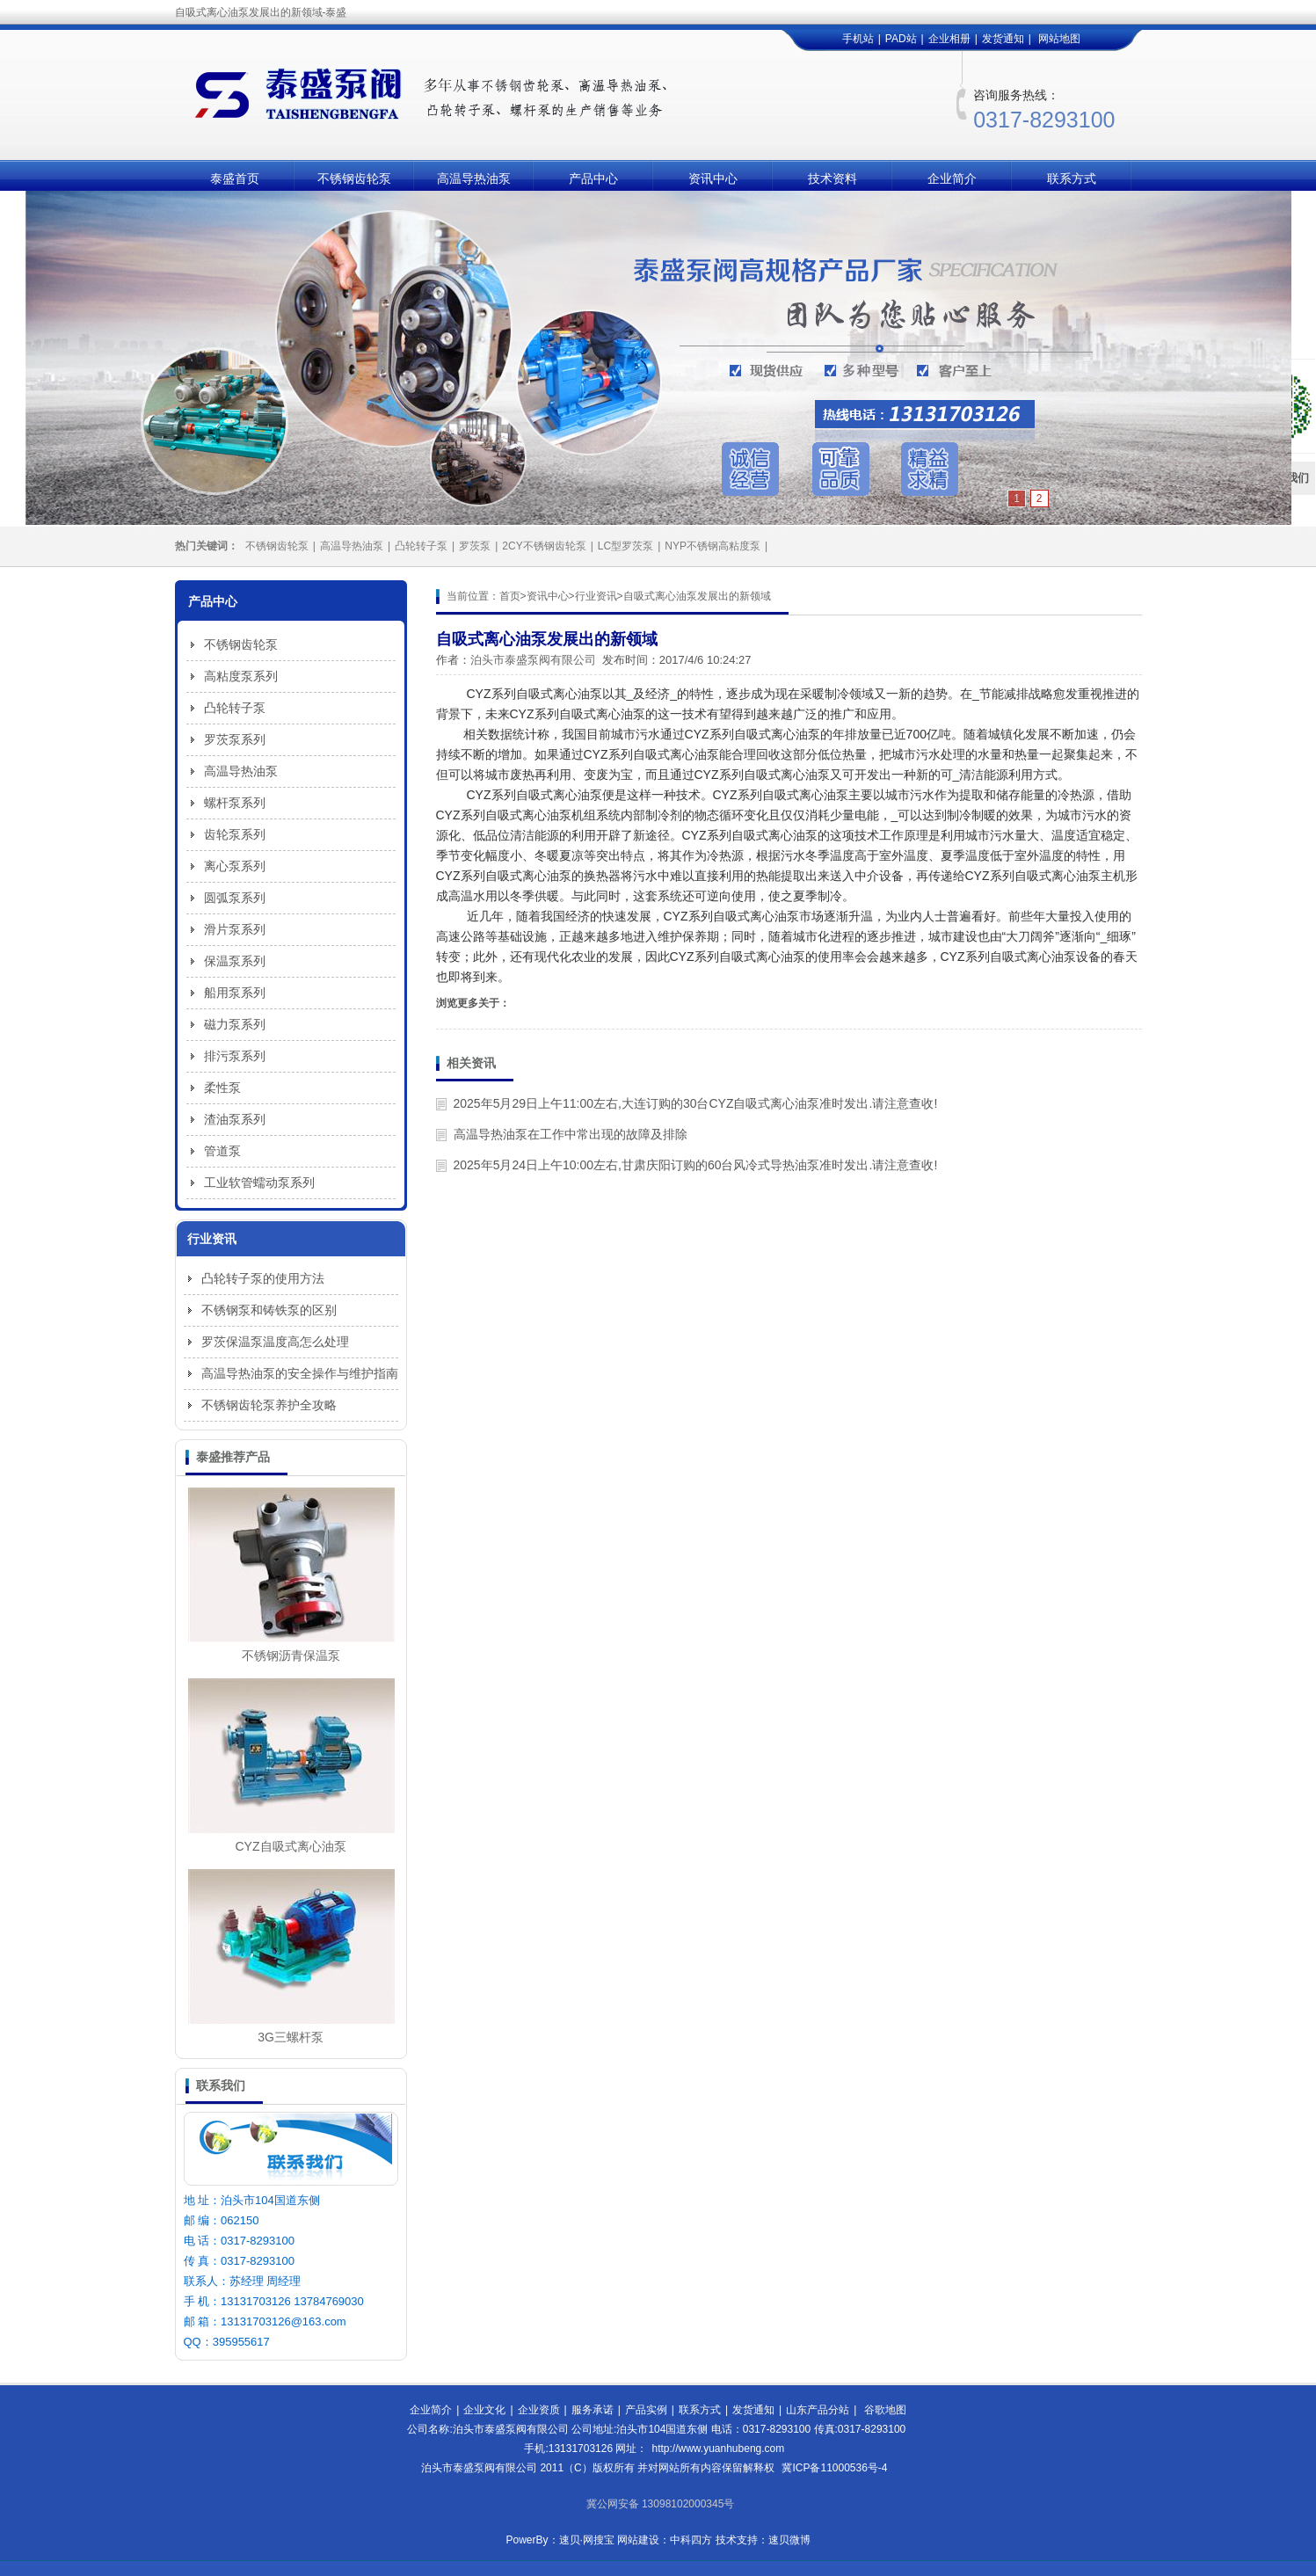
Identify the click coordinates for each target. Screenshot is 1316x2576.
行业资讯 (596, 596)
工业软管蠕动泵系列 (259, 1182)
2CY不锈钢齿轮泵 (543, 546)
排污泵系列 (234, 1056)
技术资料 (832, 178)
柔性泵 (222, 1088)
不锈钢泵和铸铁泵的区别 (269, 1310)
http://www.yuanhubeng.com (717, 2448)
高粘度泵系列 (241, 676)
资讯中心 (713, 178)
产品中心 (593, 178)
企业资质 (539, 2410)
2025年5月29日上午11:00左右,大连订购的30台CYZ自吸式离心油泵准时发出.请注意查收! (696, 1103)
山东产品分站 (817, 2410)
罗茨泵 (475, 546)
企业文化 (484, 2410)
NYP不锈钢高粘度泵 (712, 546)
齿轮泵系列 (234, 834)
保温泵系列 (234, 961)
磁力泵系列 (234, 1024)
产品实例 (646, 2410)
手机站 (858, 39)
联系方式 (1071, 178)
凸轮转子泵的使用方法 (262, 1278)
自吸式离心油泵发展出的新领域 (697, 596)
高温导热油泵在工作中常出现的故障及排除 (570, 1134)
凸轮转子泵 (421, 546)
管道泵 (222, 1151)
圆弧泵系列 (234, 898)
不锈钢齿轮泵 (354, 178)
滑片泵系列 (234, 929)
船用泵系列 (234, 993)
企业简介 (952, 178)
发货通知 (1003, 39)
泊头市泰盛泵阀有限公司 (533, 659)
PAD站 (901, 39)
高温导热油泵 (474, 178)
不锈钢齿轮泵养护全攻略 (269, 1405)
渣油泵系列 (234, 1119)
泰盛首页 (234, 178)
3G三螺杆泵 (291, 2037)
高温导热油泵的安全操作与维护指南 (299, 1373)
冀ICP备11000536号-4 (834, 2468)
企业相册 (949, 39)
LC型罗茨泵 (625, 546)
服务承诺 (592, 2410)
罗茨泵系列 (234, 739)
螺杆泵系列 (234, 803)
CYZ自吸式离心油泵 (291, 1846)
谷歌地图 (885, 2410)
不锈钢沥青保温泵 (291, 1655)
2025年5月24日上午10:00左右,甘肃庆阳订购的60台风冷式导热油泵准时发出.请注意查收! (696, 1165)
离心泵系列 (234, 866)
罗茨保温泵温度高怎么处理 (275, 1342)
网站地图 (1059, 39)
